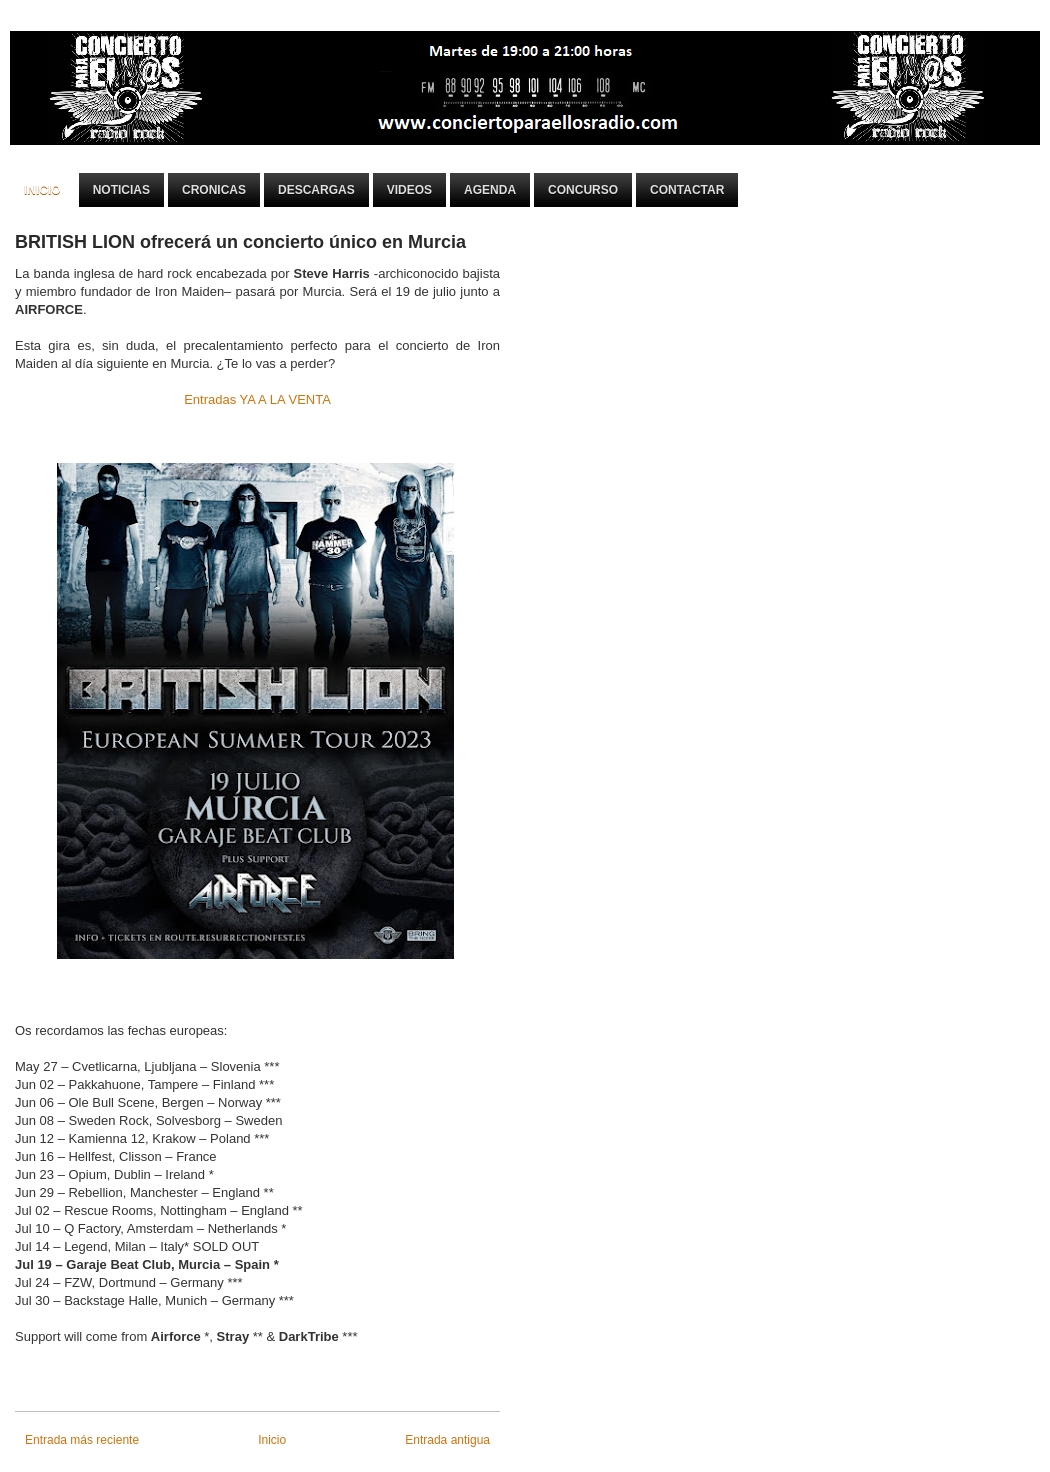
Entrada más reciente (82, 1440)
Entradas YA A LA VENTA (257, 399)
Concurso (583, 190)
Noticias (121, 190)
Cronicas (214, 190)
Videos (409, 190)
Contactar (687, 190)
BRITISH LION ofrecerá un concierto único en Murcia (240, 242)
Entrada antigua (447, 1440)
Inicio (42, 190)
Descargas (316, 190)
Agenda (490, 190)
